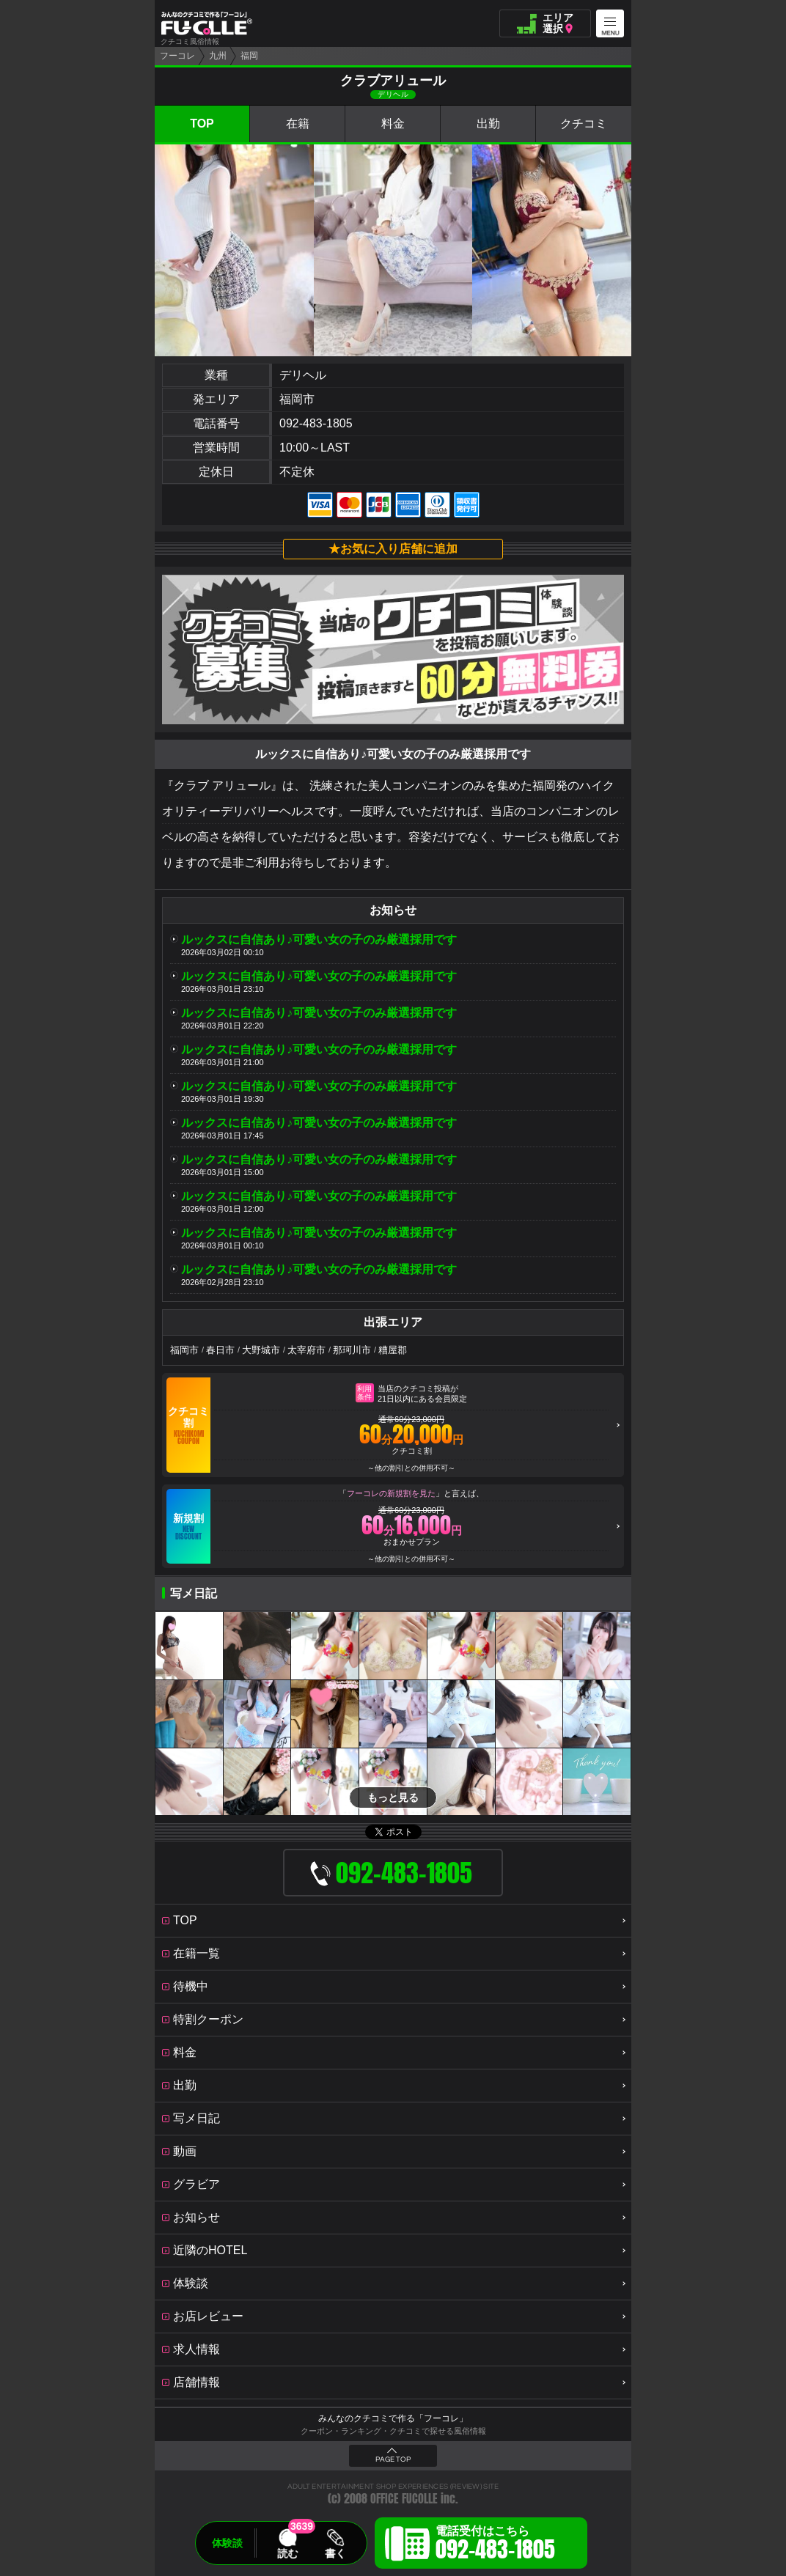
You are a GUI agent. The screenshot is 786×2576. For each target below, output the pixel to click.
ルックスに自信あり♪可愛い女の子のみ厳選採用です (319, 939)
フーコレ (177, 56)
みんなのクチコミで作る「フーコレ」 (393, 2418)
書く (335, 2553)
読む (287, 2553)
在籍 (297, 123)
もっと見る (393, 1797)
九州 (218, 56)
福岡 (249, 56)
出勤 (488, 123)
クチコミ (583, 123)
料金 (393, 123)
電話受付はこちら (495, 2545)
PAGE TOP (393, 2459)
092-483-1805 (316, 423)
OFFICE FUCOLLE (404, 2498)
